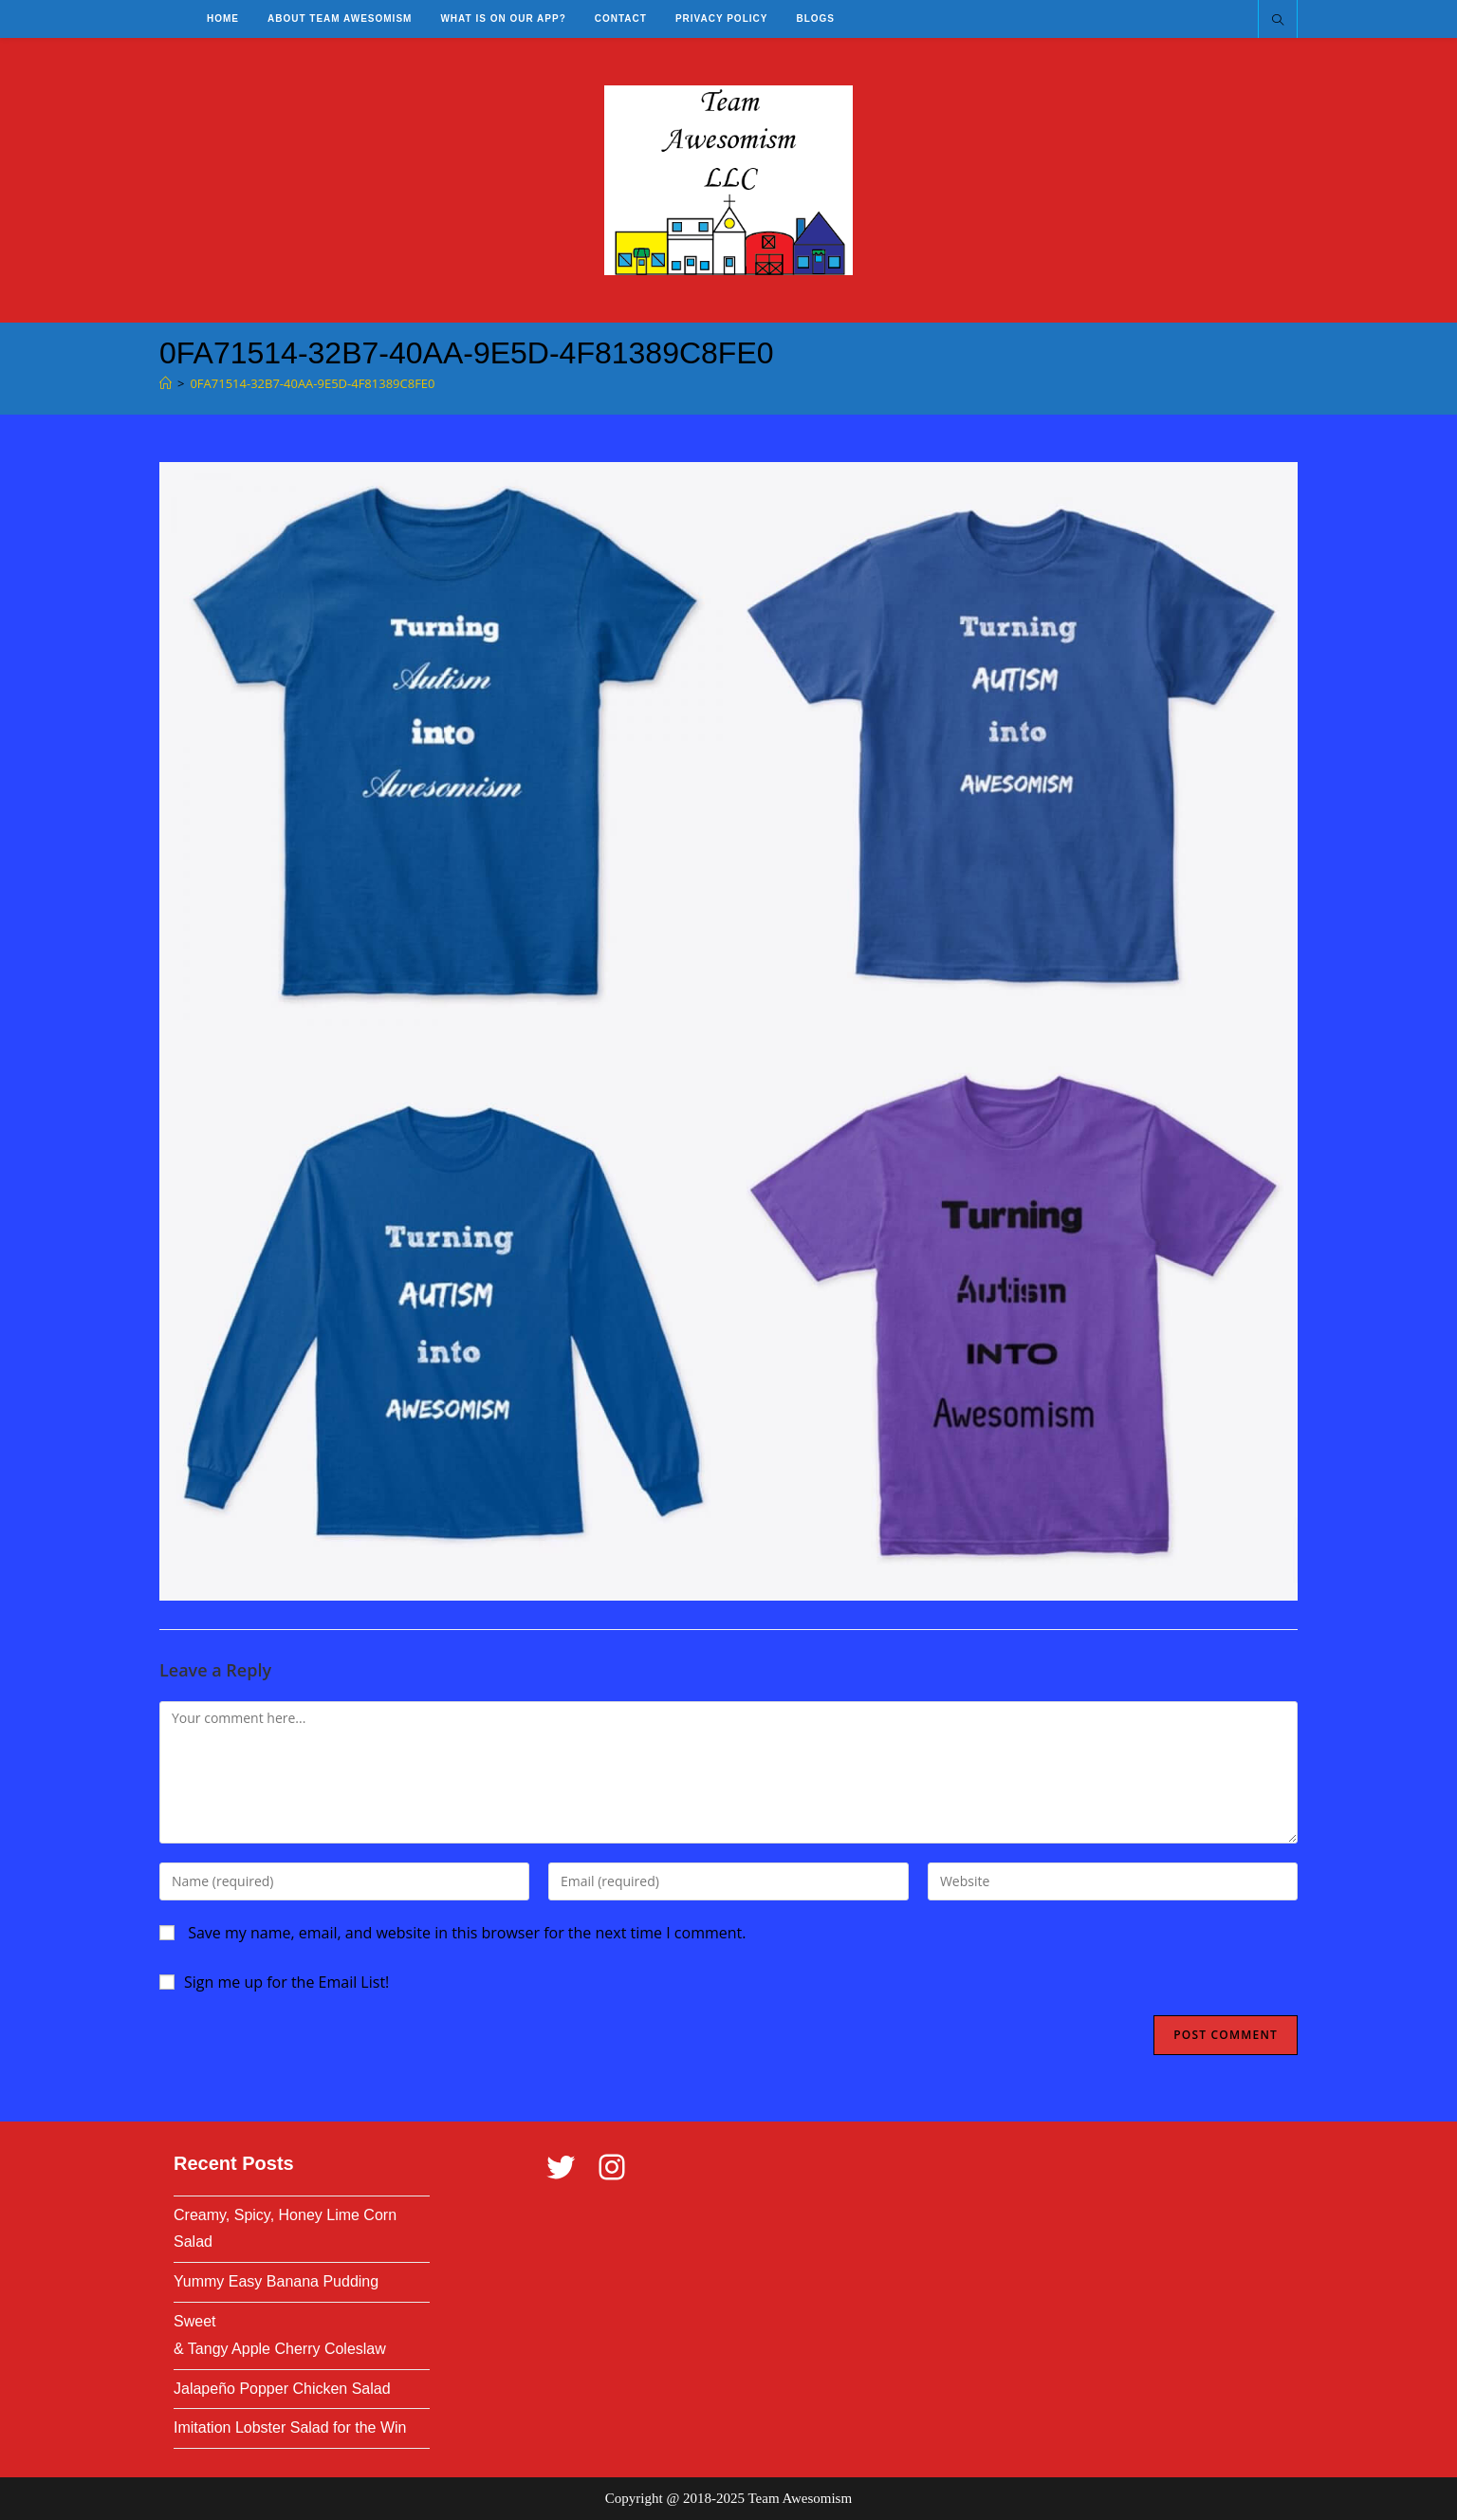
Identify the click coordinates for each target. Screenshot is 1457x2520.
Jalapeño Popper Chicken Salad (282, 2389)
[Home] (165, 383)
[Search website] (1277, 20)
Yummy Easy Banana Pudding (276, 2281)
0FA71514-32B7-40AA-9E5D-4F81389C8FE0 (312, 383)
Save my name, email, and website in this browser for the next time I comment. (467, 1932)
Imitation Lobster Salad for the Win (290, 2427)
